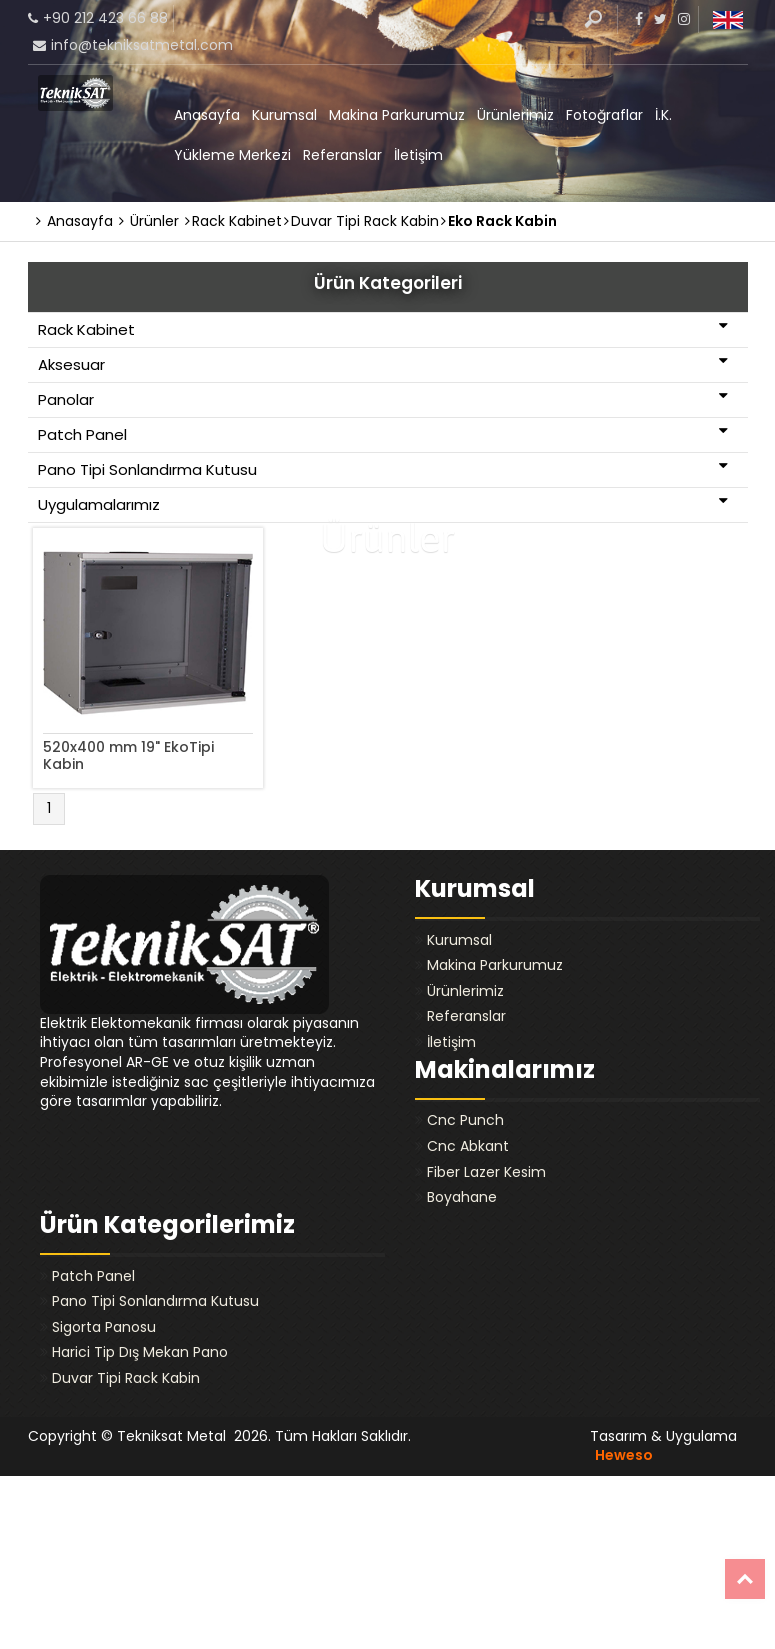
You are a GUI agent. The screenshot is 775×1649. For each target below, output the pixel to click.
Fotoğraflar (604, 115)
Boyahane (462, 1197)
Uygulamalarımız (383, 504)
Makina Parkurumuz (397, 115)
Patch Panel (383, 434)
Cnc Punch (465, 1120)
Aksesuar (383, 364)
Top (745, 1579)
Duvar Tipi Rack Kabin (126, 1378)
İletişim (418, 155)
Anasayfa (207, 115)
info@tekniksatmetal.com (142, 45)
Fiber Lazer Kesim (486, 1172)
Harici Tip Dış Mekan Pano (140, 1352)
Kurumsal (284, 115)
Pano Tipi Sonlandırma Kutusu (383, 469)
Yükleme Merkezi (232, 155)
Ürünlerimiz (515, 115)
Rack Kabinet (383, 329)
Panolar (383, 399)
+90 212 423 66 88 (105, 18)
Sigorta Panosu (104, 1327)
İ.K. (663, 115)
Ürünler (149, 221)
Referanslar (342, 155)
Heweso (624, 1455)
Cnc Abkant (468, 1146)
